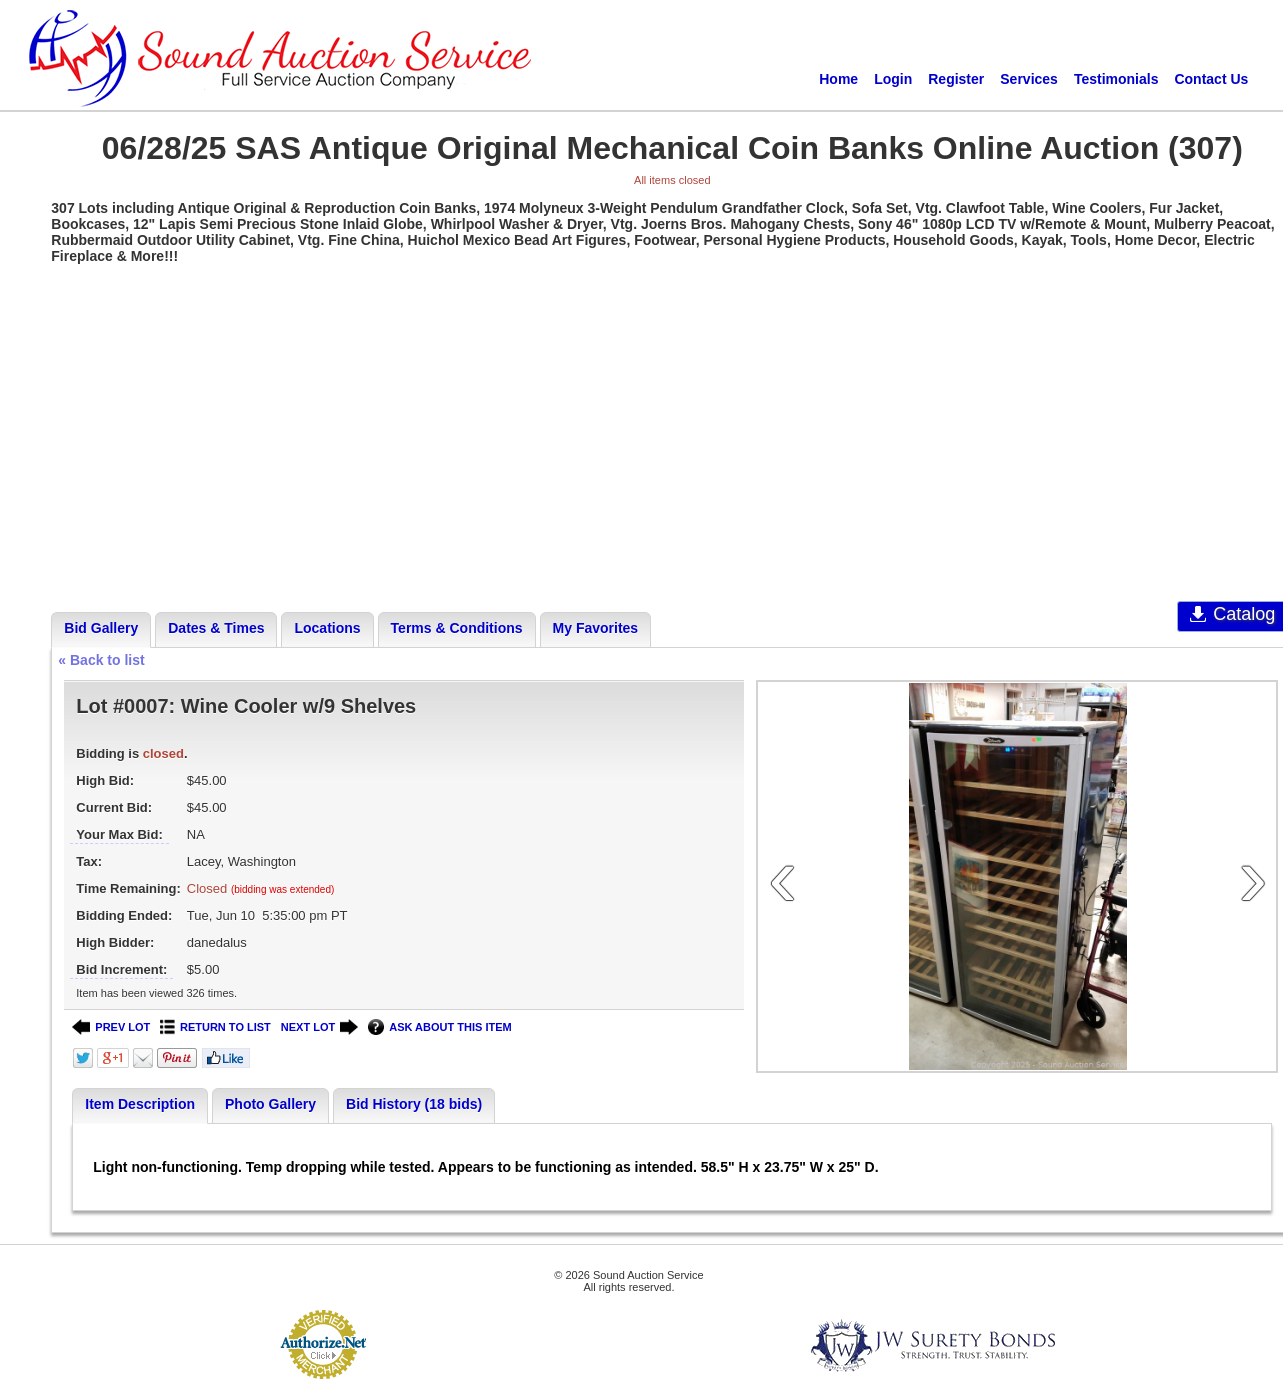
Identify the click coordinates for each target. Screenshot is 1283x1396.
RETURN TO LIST (215, 1027)
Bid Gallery (101, 628)
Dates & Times (216, 628)
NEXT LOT (319, 1027)
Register (956, 79)
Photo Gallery (270, 1104)
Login (893, 79)
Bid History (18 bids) (414, 1104)
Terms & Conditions (457, 628)
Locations (327, 628)
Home (838, 79)
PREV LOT (111, 1027)
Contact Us (1211, 79)
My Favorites (596, 628)
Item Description (140, 1104)
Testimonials (1116, 79)
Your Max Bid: (119, 834)
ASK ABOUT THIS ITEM (439, 1027)
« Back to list (101, 660)
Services (1029, 79)
